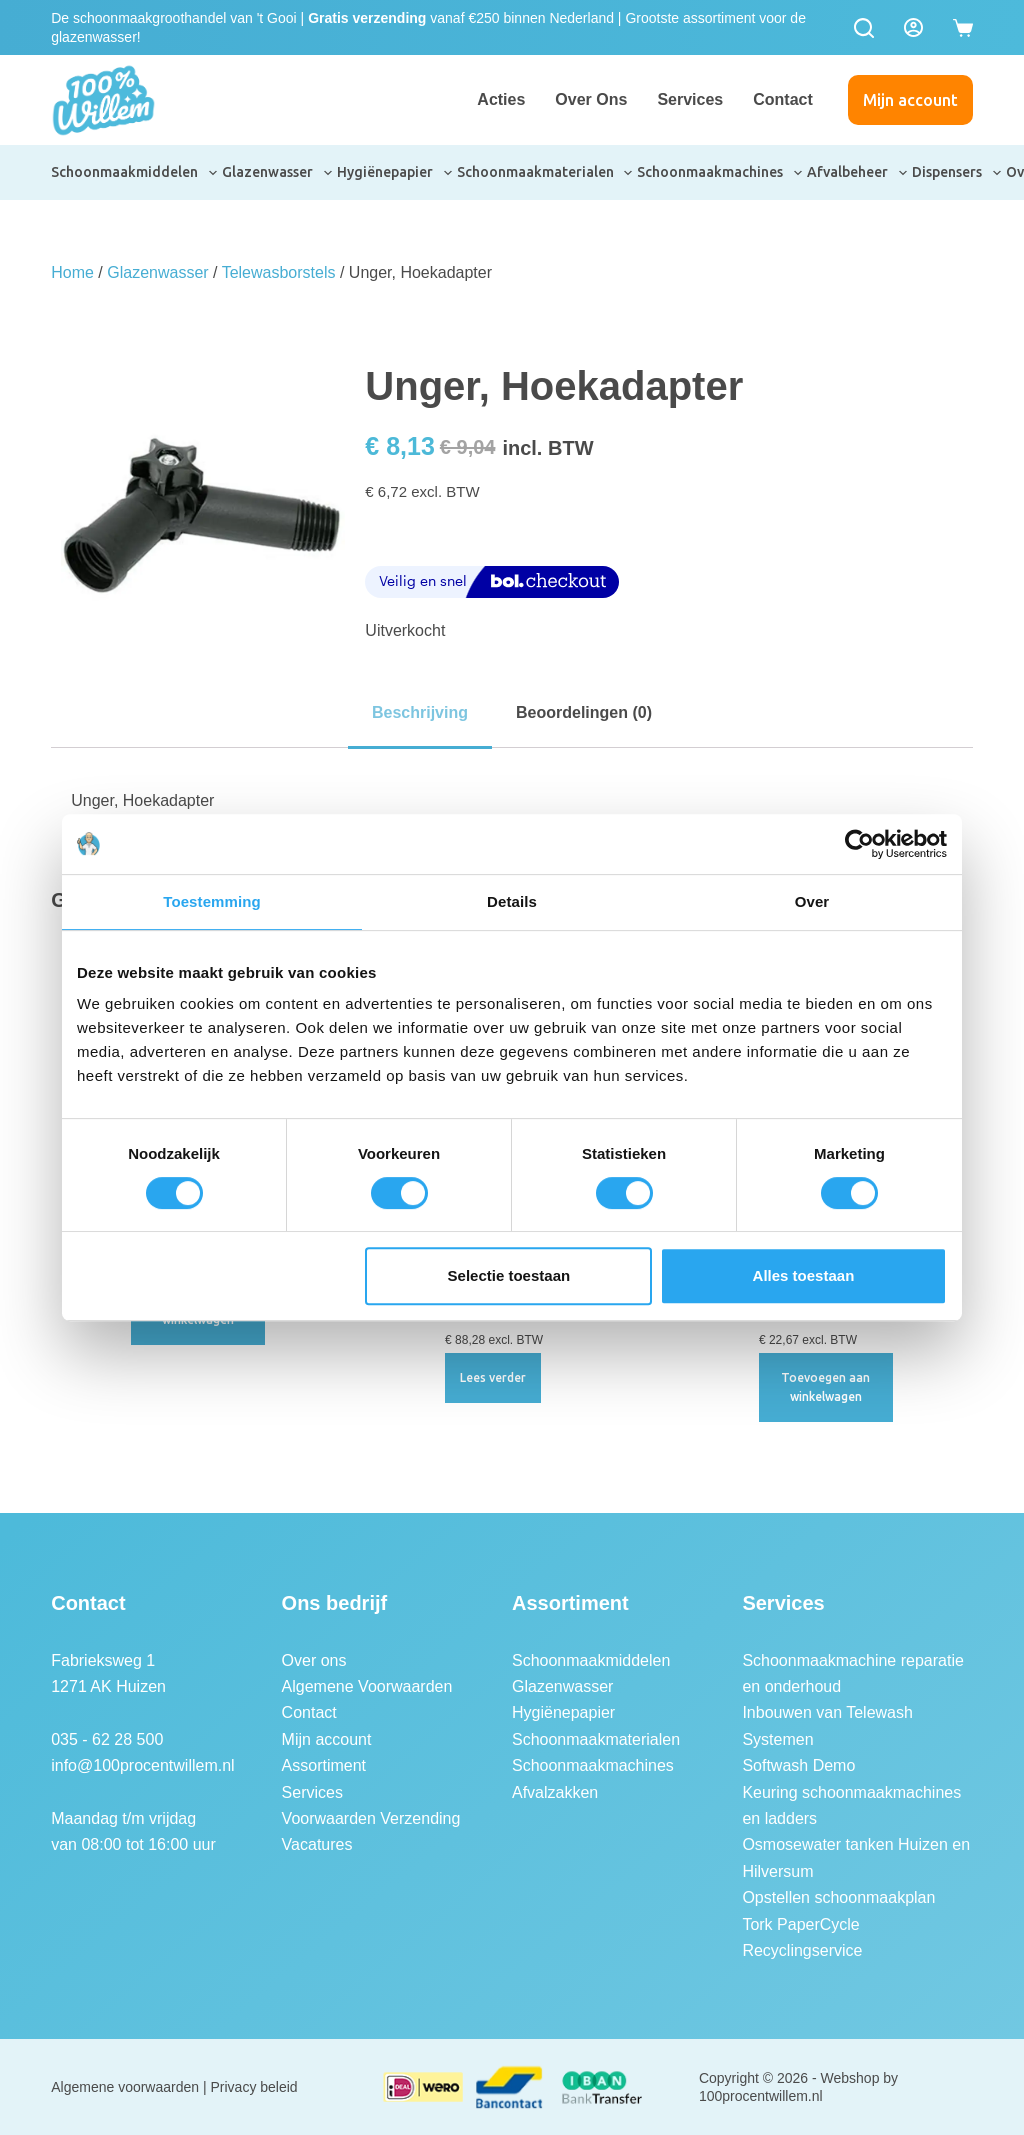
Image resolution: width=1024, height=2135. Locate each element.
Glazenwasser (278, 173)
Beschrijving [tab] (420, 712)
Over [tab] (812, 901)
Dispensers (957, 173)
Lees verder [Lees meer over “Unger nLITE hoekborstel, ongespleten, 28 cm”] (493, 1377)
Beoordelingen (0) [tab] (584, 712)
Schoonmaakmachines (720, 173)
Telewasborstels (279, 272)
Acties (501, 99)
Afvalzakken (555, 1792)
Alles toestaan (804, 1275)
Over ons (591, 99)
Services (690, 99)
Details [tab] (512, 901)
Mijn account (910, 100)
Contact (783, 99)
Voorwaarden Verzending (371, 1818)
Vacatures (317, 1844)
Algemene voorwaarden (125, 2087)
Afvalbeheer (858, 173)
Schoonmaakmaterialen (546, 173)
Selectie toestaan (509, 1275)
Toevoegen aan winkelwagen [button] (825, 1387)
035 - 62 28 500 (107, 1739)
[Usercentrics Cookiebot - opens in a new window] (859, 844)
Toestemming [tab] (212, 901)
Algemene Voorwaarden (367, 1686)
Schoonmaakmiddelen (135, 173)
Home (72, 272)
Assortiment (324, 1765)
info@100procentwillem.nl (142, 1765)
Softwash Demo (798, 1765)
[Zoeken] (864, 28)
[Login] (913, 27)
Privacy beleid (254, 2087)
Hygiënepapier (395, 173)
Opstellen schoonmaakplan (838, 1897)
